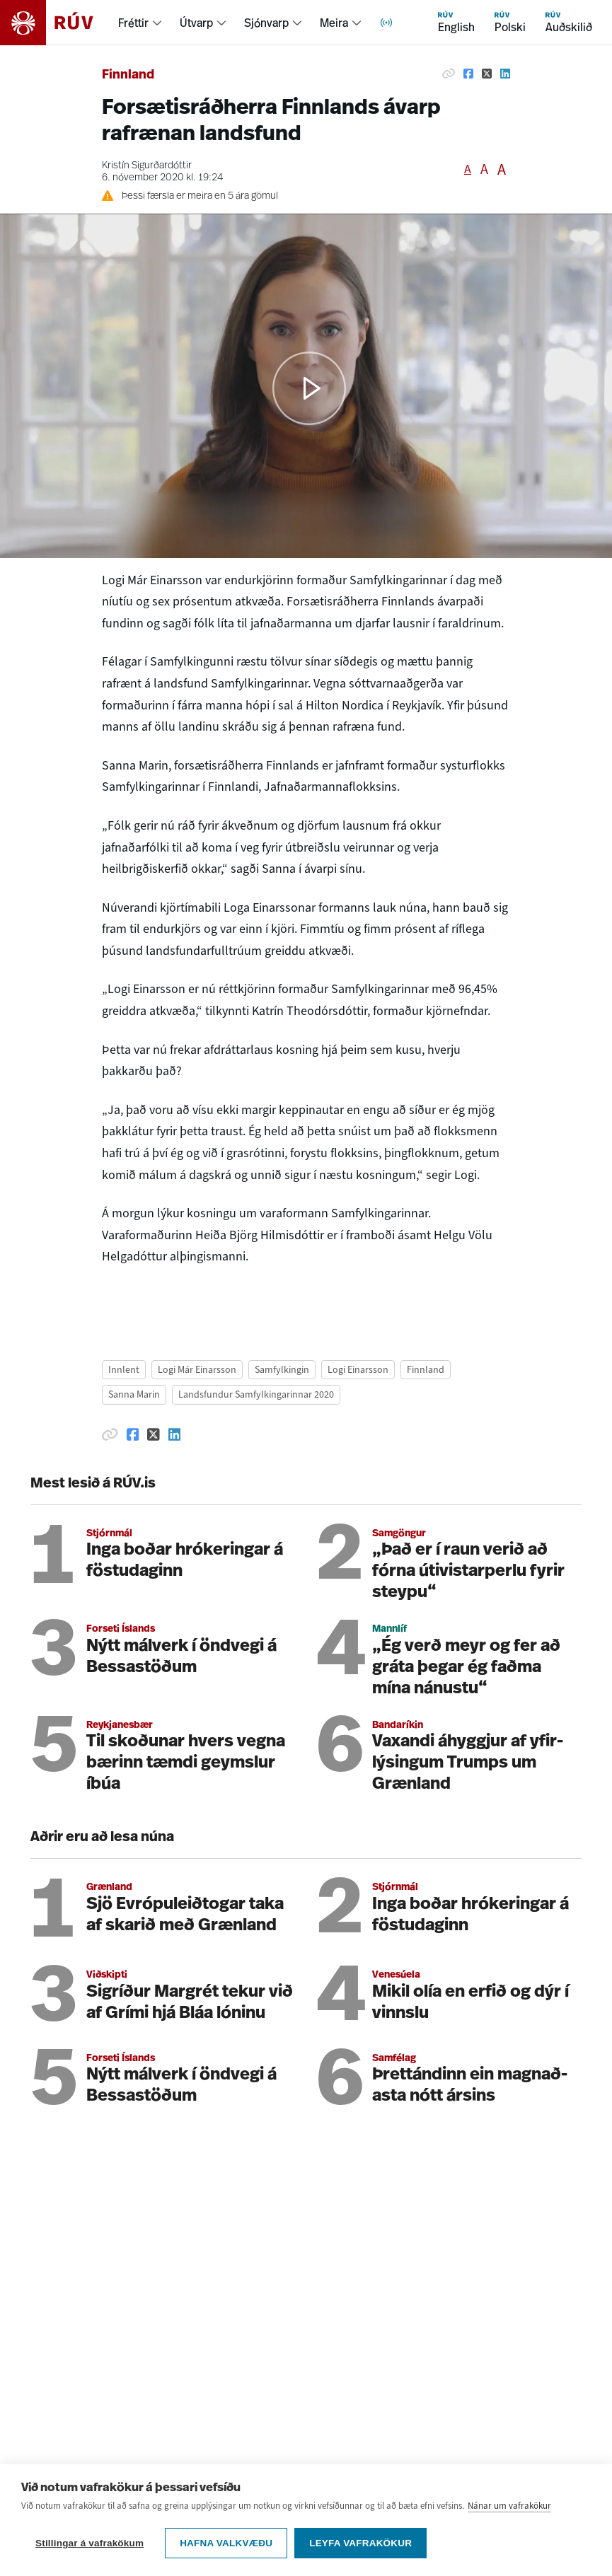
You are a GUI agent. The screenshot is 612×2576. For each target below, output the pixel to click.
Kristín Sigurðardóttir (147, 166)
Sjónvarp (266, 22)
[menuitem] (140, 22)
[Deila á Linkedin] (505, 73)
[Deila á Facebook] (468, 73)
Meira (334, 22)
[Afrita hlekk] (448, 73)
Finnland (128, 75)
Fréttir (133, 22)
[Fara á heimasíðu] (59, 22)
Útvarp (196, 22)
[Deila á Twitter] (487, 73)
